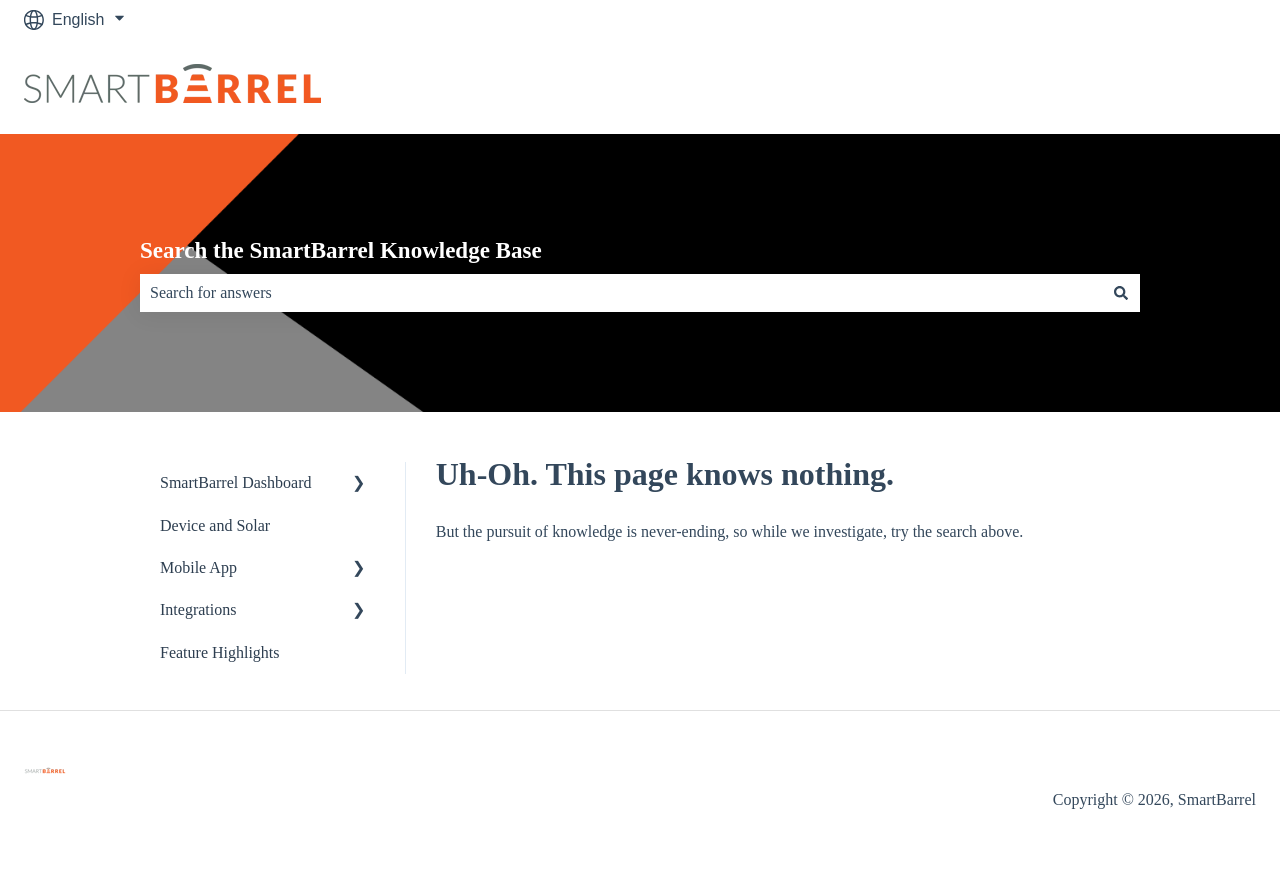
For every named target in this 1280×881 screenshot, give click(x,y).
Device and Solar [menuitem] (215, 525)
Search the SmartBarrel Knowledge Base (341, 250)
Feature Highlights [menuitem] (220, 652)
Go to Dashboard (1175, 86)
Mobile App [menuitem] (198, 567)
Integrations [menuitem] (198, 609)
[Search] (1121, 293)
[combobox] (621, 293)
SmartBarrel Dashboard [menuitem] (236, 482)
